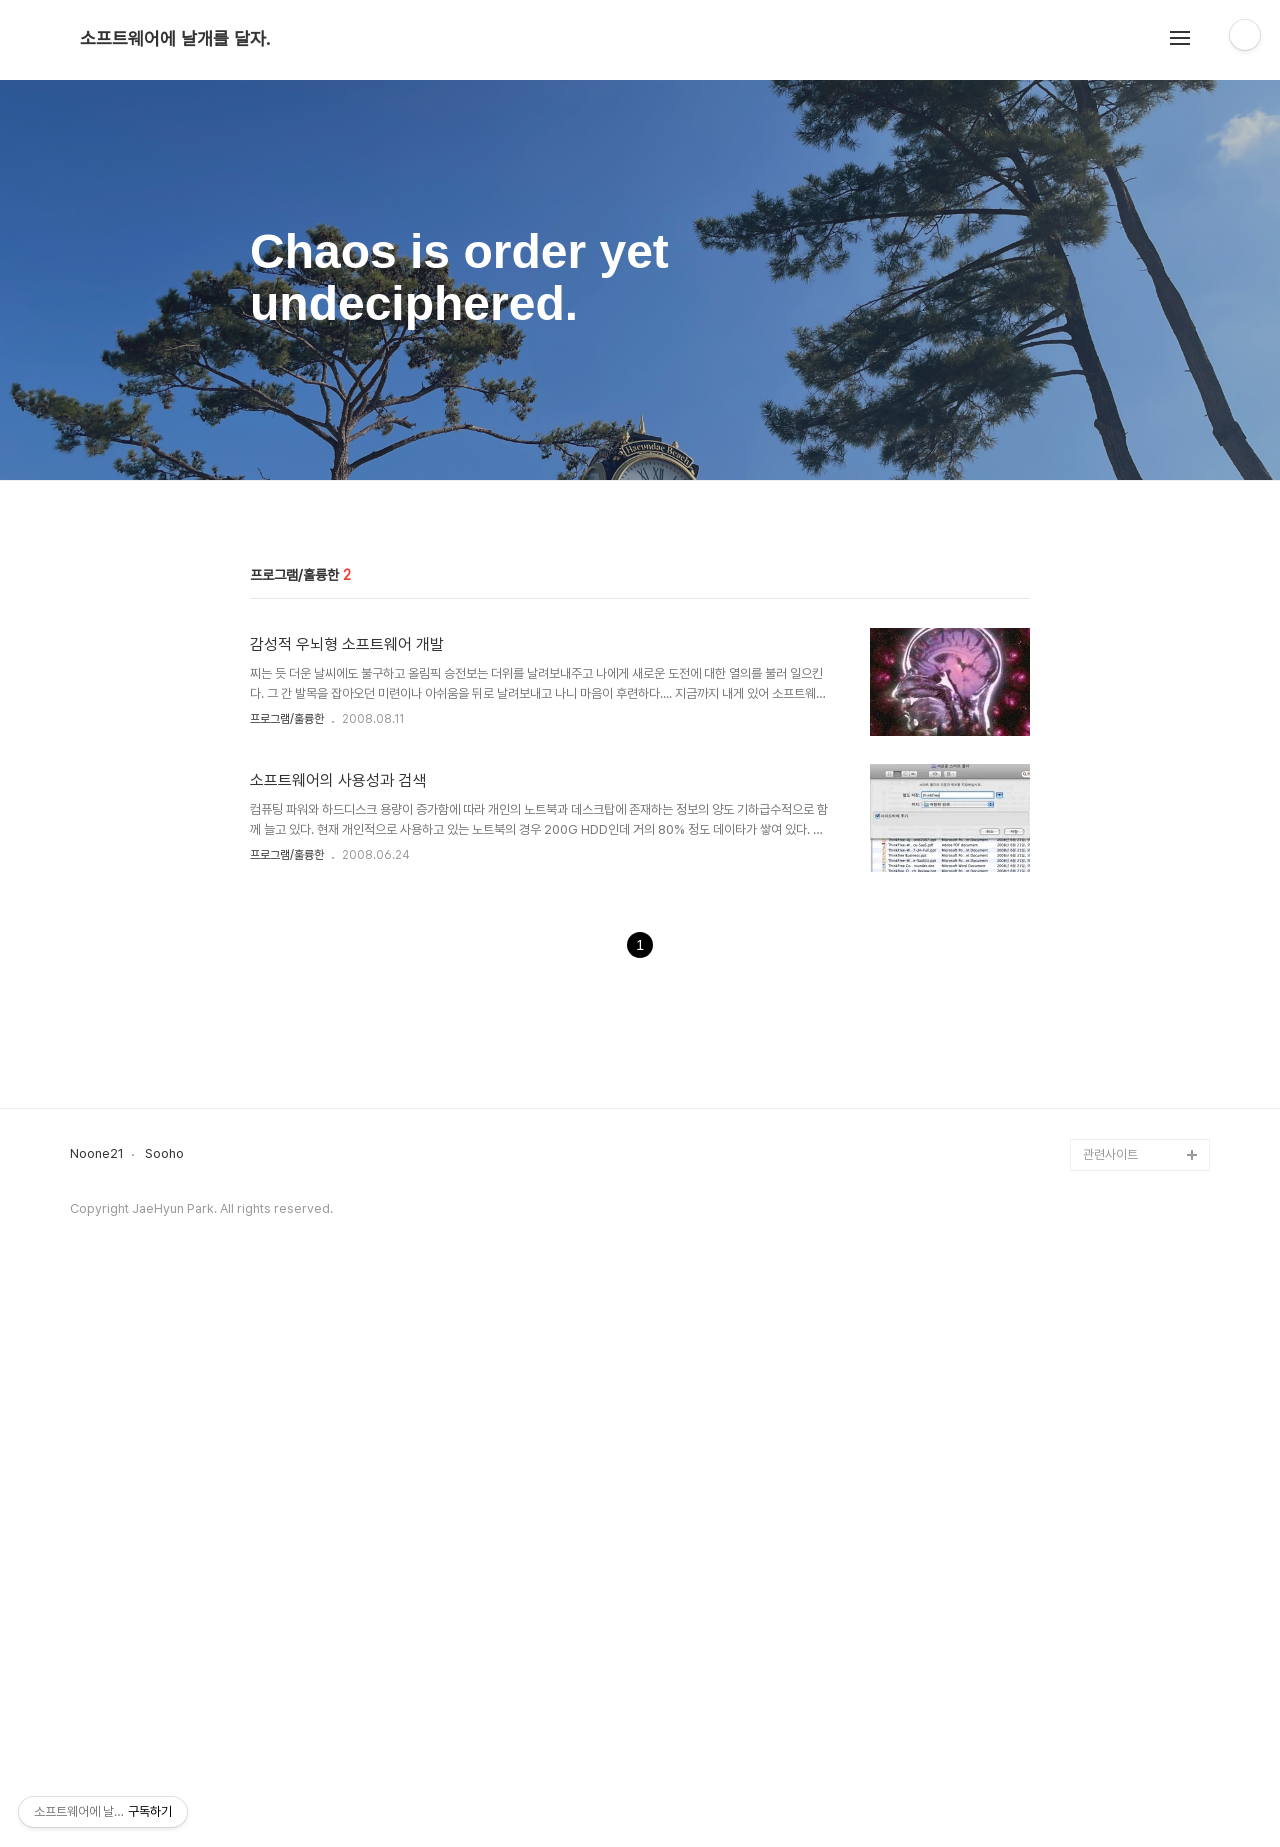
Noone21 (97, 1714)
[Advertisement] (640, 651)
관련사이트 (1110, 1714)
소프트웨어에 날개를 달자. (175, 39)
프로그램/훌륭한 (287, 999)
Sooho (164, 1714)
